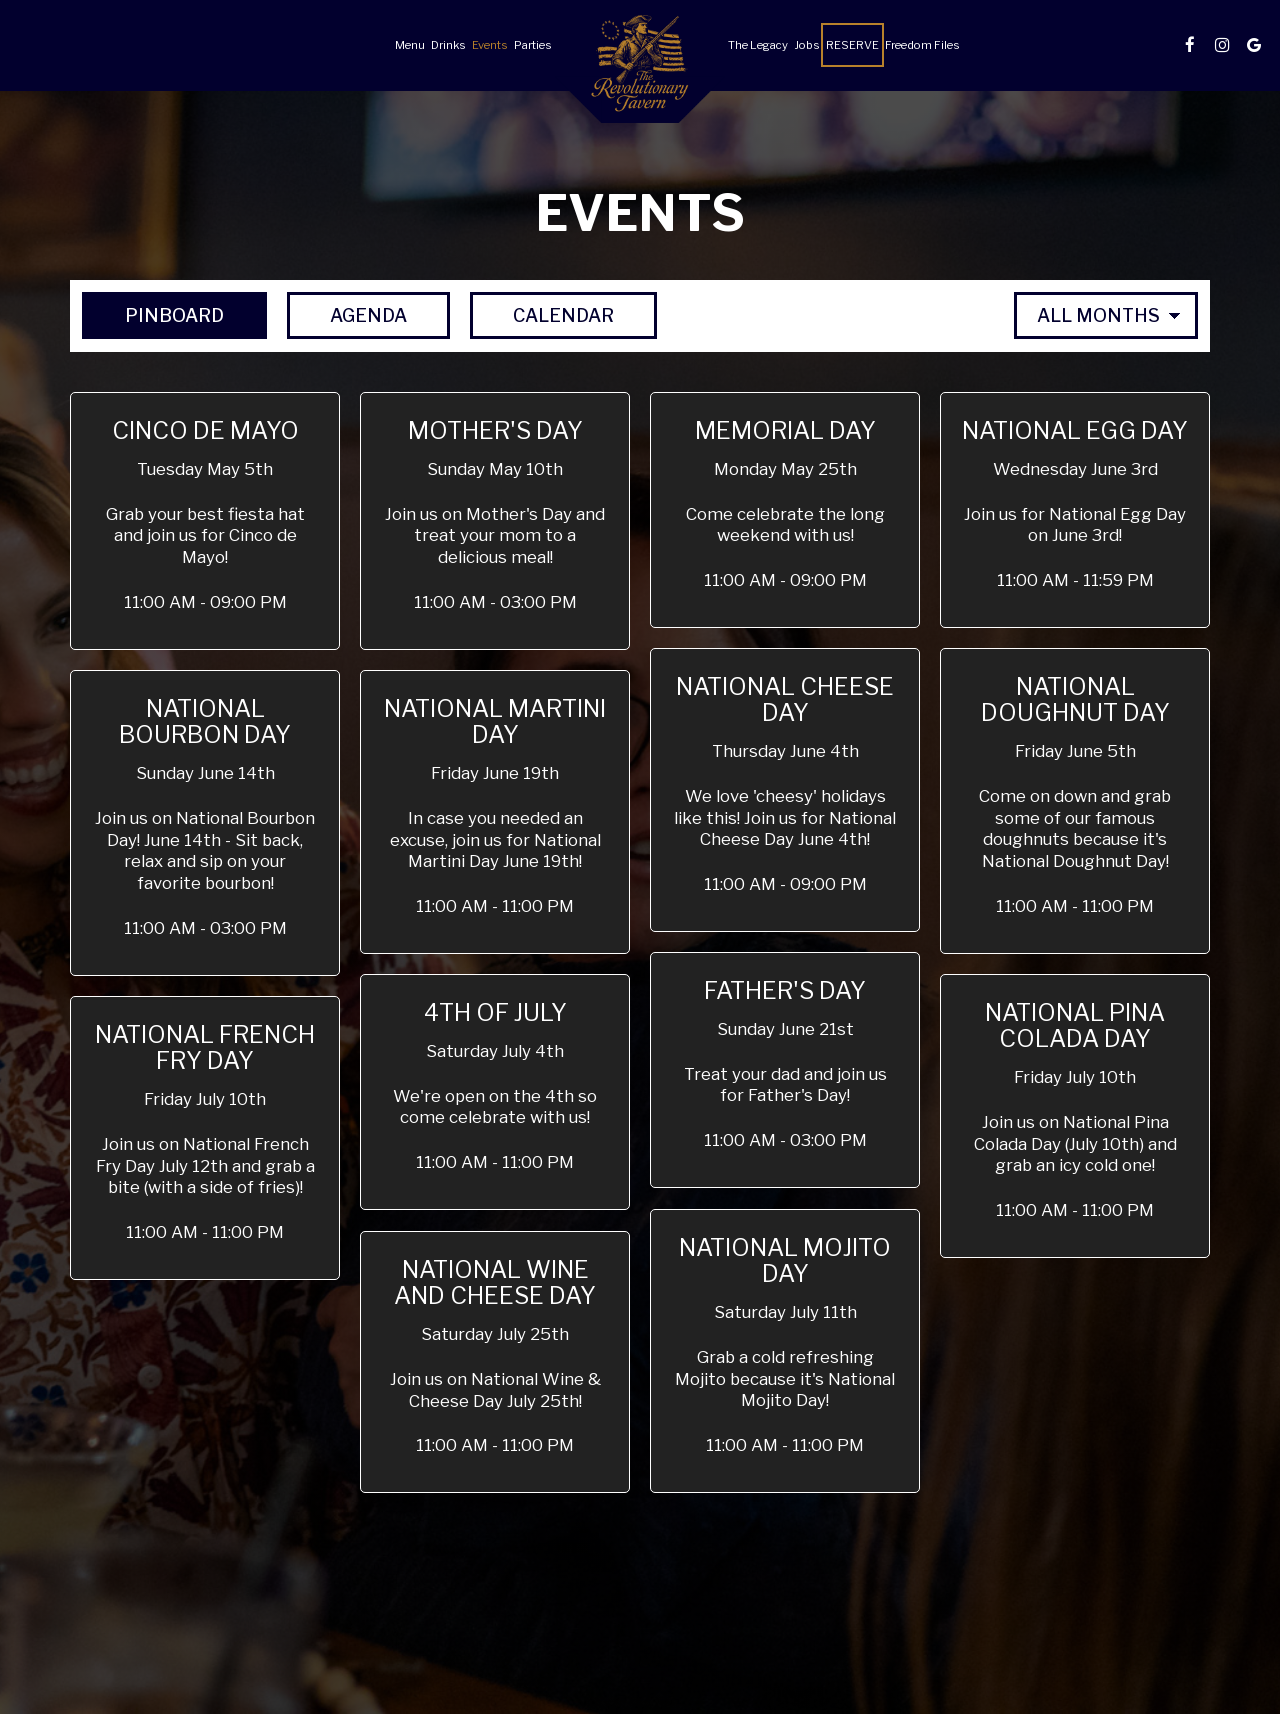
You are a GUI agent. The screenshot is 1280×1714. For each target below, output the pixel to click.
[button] (205, 521)
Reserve (852, 45)
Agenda (347, 314)
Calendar (542, 314)
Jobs (807, 45)
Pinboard (153, 314)
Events (490, 45)
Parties (533, 45)
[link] (640, 69)
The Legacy (758, 45)
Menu (410, 45)
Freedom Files (922, 45)
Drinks (448, 45)
